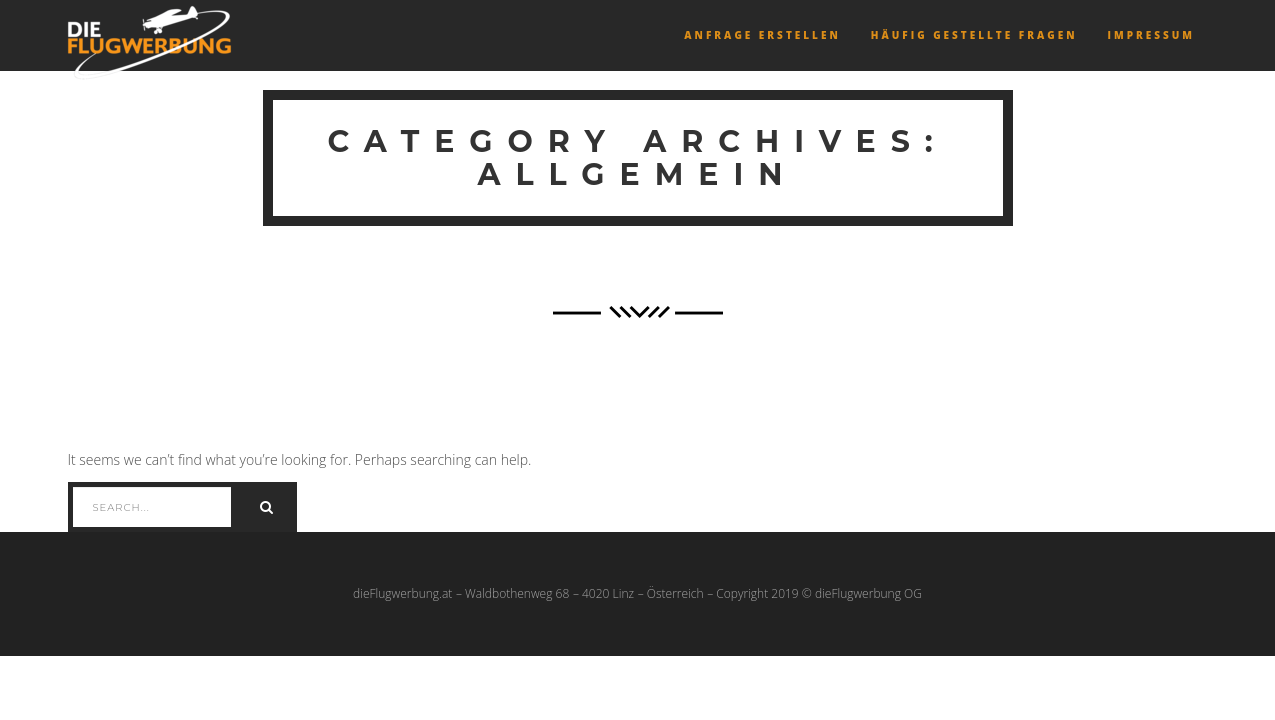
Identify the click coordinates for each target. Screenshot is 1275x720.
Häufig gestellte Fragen (974, 35)
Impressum (1151, 35)
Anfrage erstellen (762, 35)
